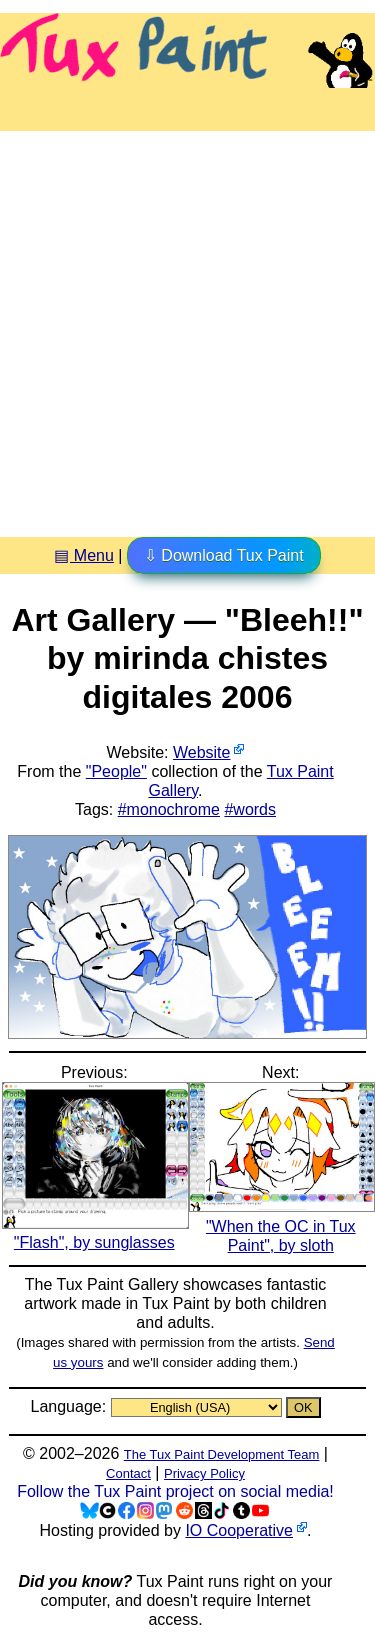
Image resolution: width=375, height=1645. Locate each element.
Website (202, 752)
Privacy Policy (204, 1473)
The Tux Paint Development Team (222, 1454)
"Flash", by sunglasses (95, 1233)
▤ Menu (83, 555)
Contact (128, 1473)
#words (250, 809)
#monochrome (169, 809)
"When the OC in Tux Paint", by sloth (282, 1225)
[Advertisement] (187, 326)
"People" (116, 771)
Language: (70, 1406)
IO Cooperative (239, 1530)
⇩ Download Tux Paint (224, 555)
